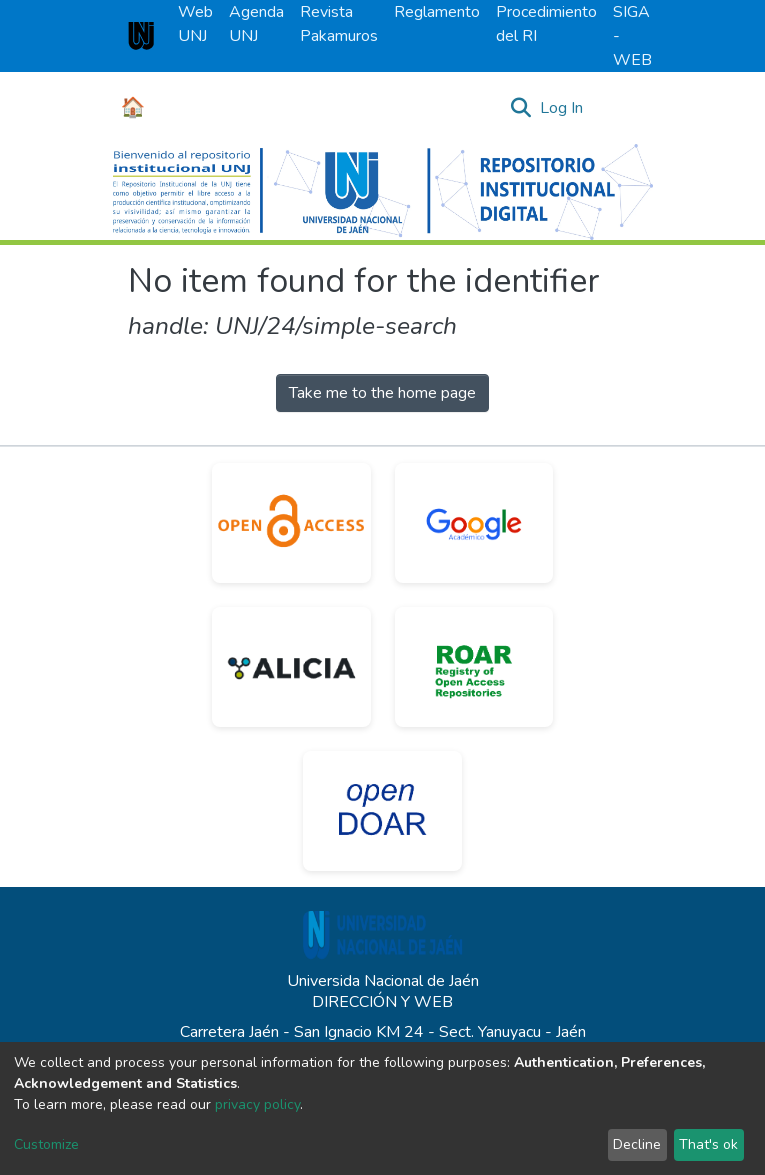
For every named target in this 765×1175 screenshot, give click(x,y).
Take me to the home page (382, 393)
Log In (562, 108)
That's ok (708, 1144)
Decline (637, 1144)
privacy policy (257, 1104)
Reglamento (437, 12)
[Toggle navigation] (625, 108)
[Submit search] (521, 108)
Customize (46, 1144)
